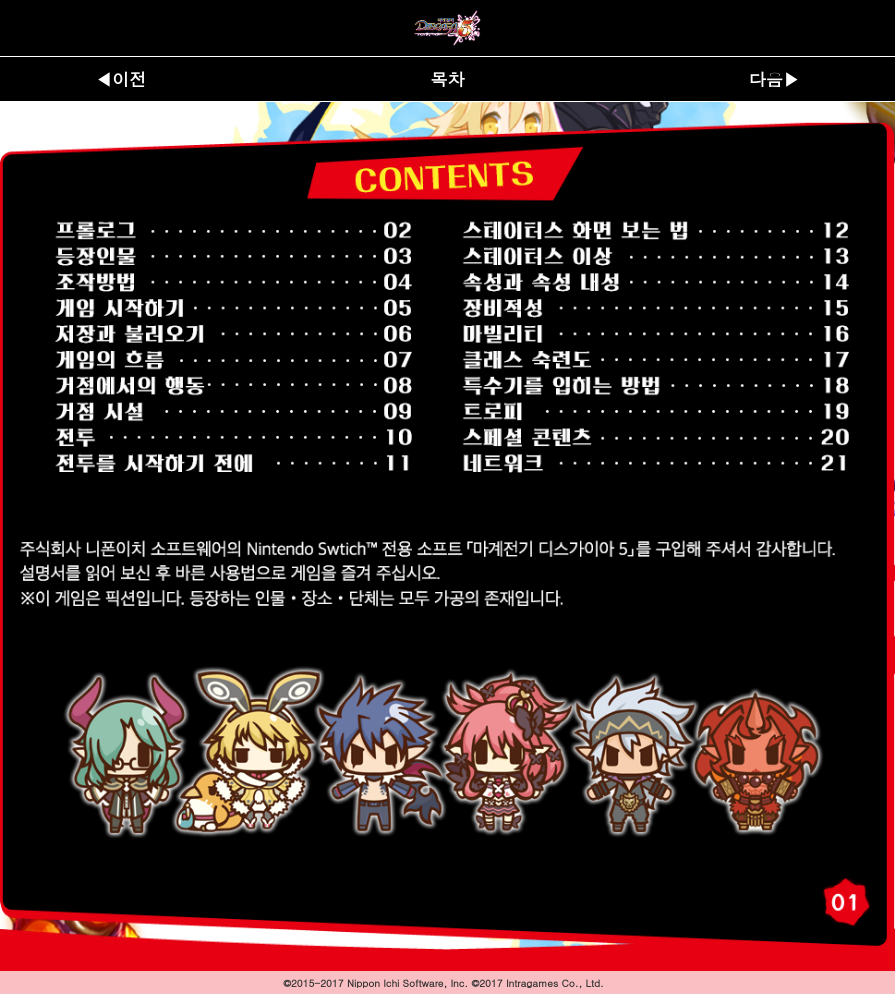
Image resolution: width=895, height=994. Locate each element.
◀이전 (120, 79)
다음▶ (774, 79)
